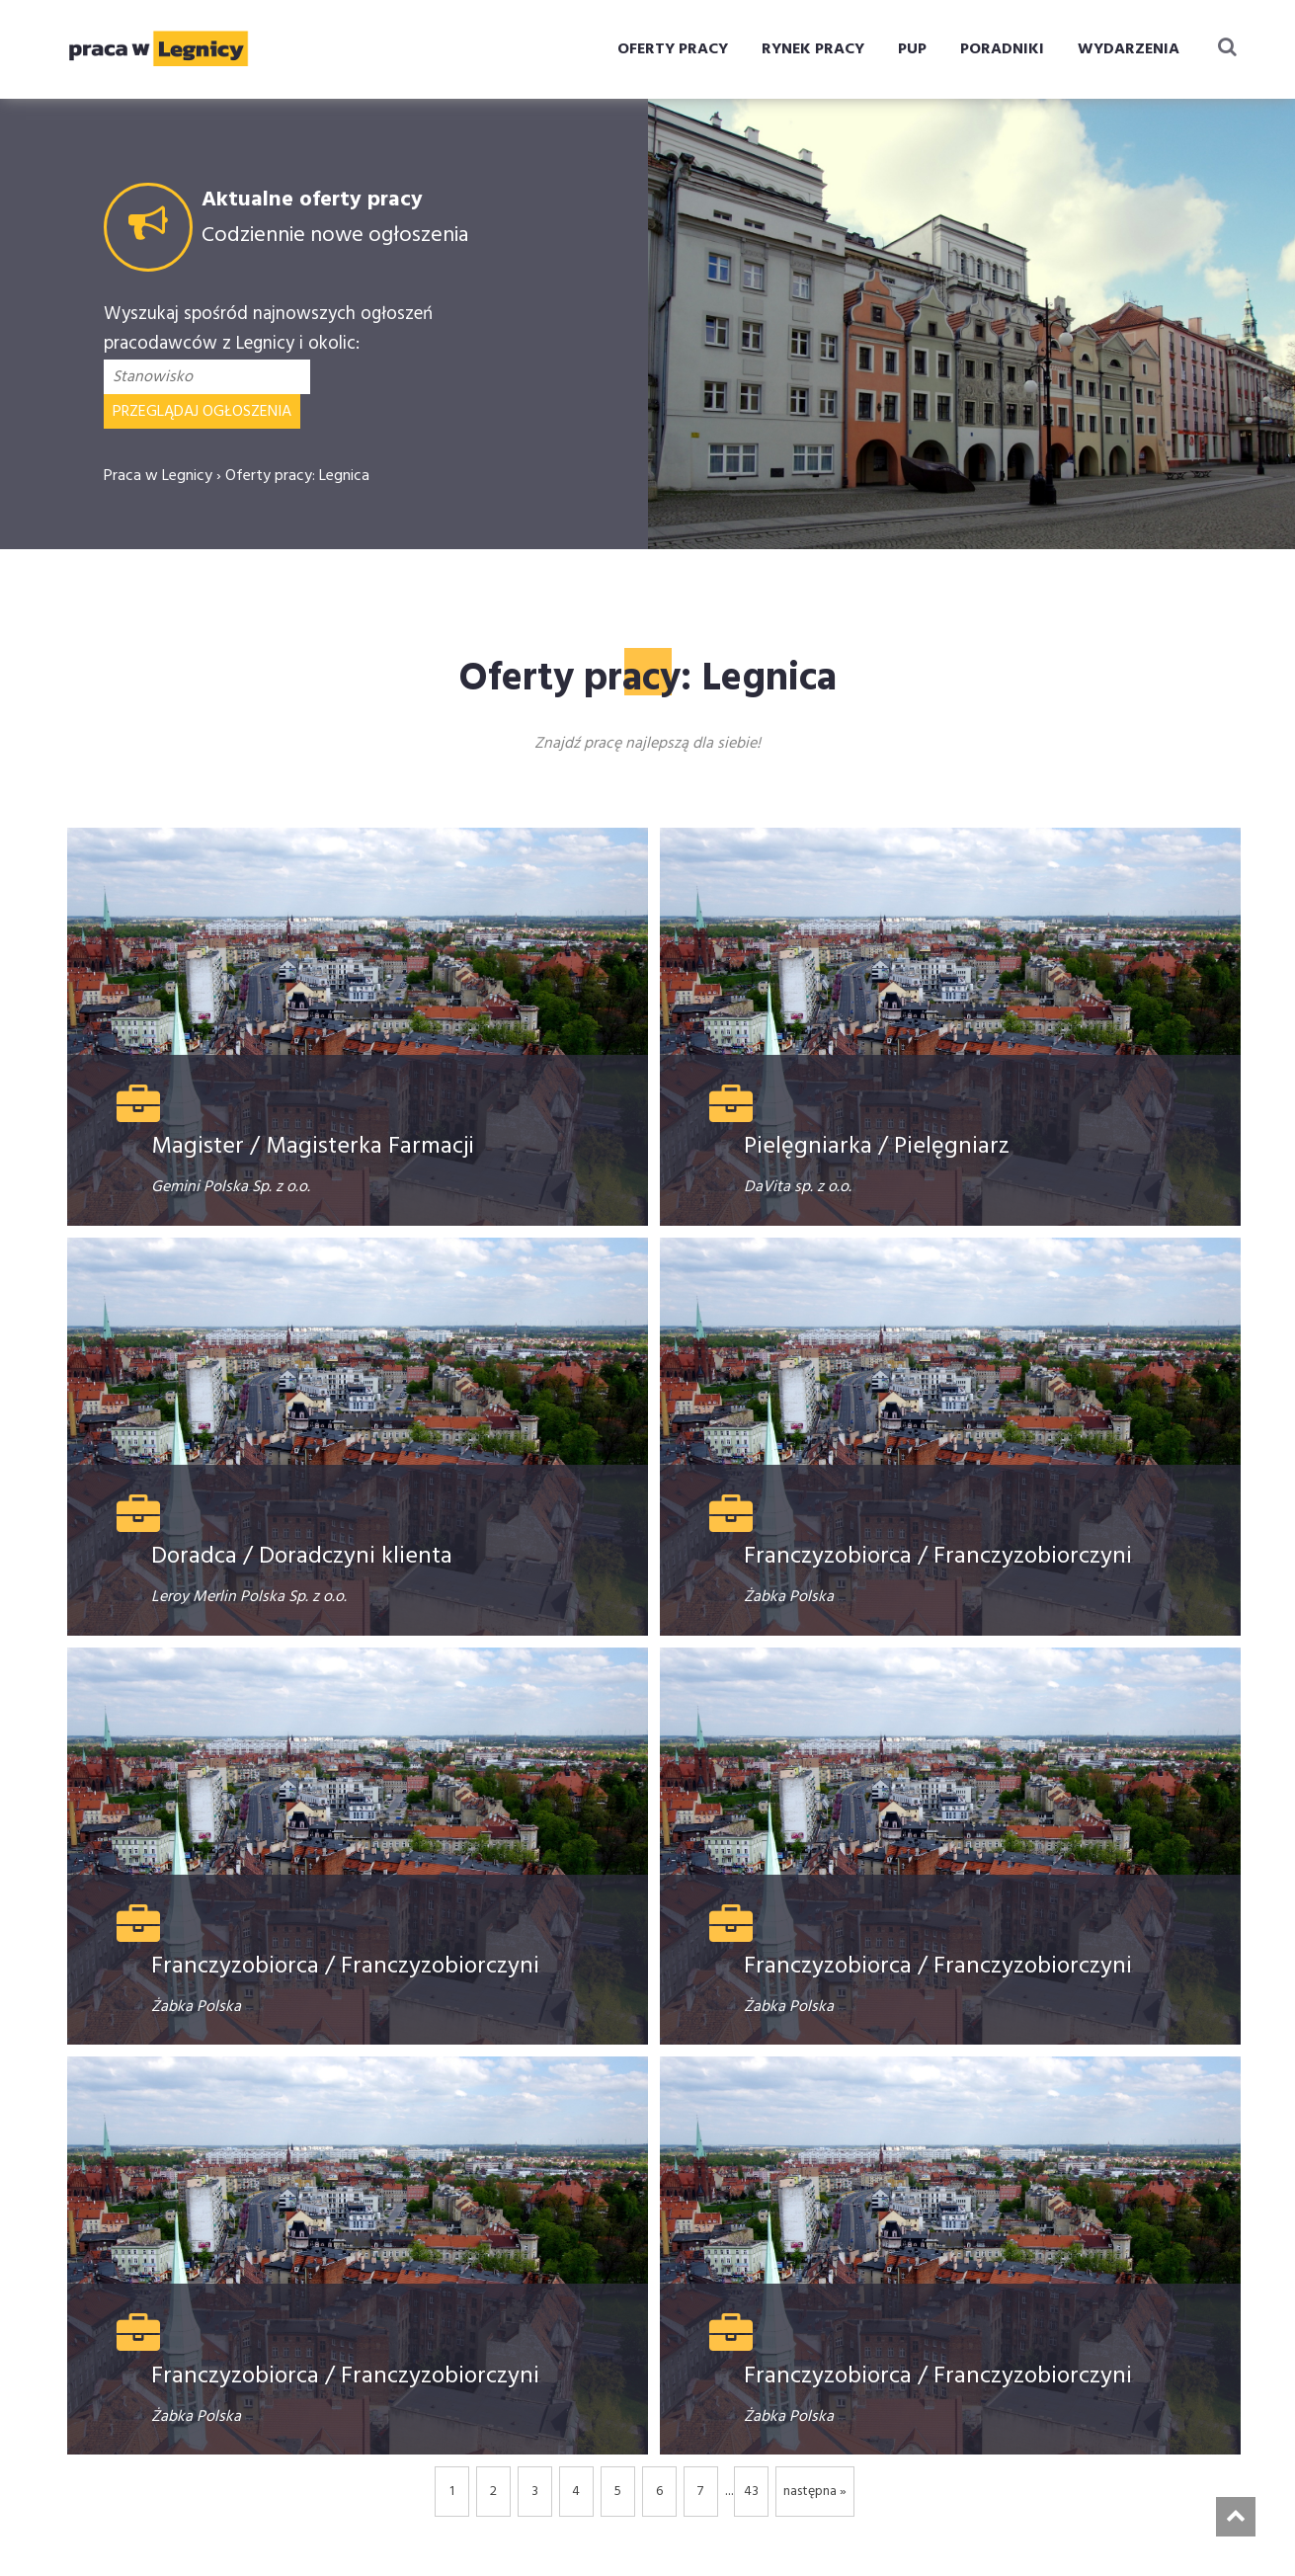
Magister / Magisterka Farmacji (312, 1147)
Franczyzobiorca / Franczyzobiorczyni (938, 1557)
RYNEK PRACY (813, 49)
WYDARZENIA (1128, 49)
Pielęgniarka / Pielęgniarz (877, 1147)
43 (751, 2491)
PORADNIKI (1002, 49)
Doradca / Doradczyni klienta (301, 1557)
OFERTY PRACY (672, 49)
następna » (815, 2491)
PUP (912, 49)
